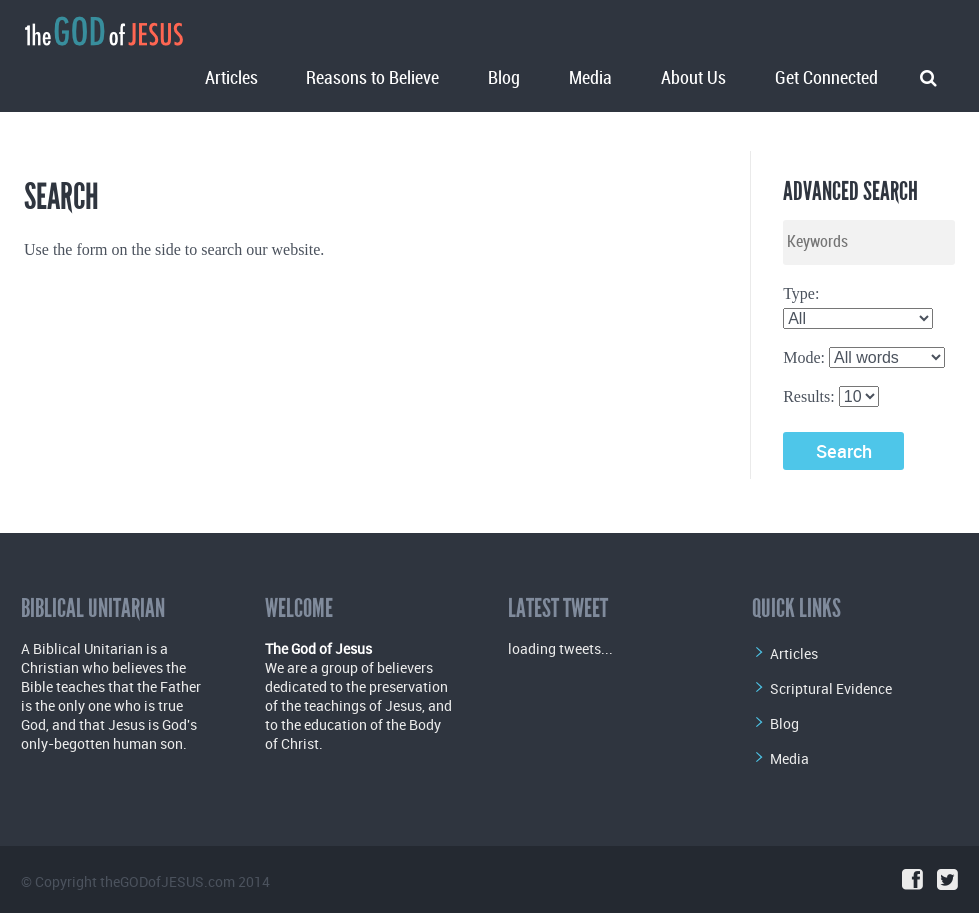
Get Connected (826, 78)
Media (590, 78)
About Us (693, 78)
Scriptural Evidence (831, 688)
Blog (504, 78)
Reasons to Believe (372, 78)
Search (844, 451)
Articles (231, 78)
